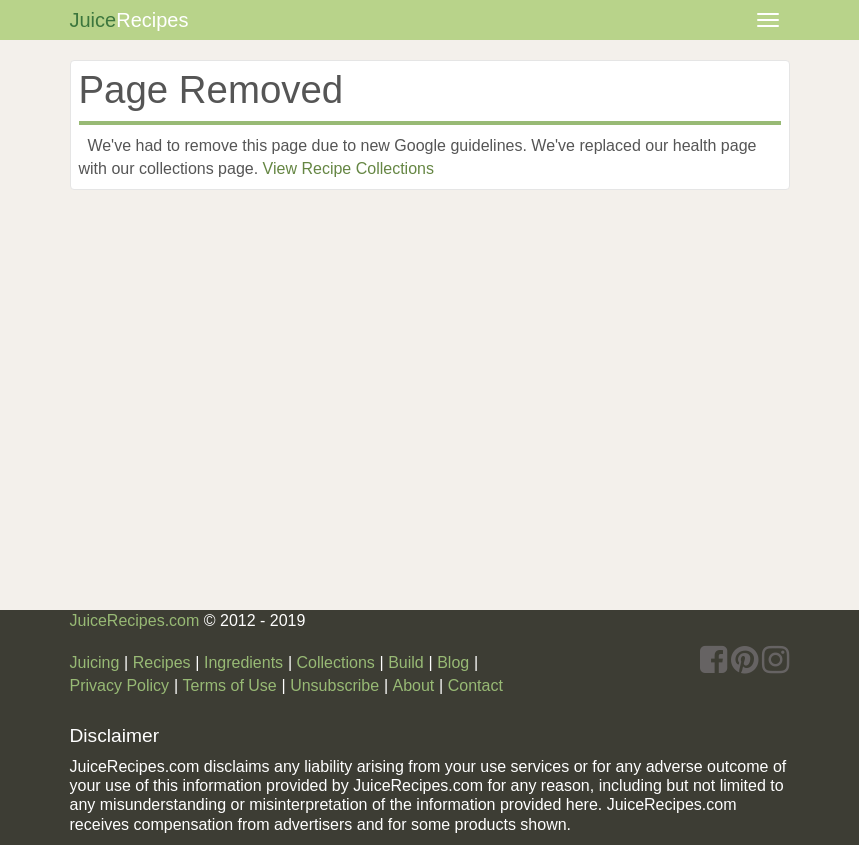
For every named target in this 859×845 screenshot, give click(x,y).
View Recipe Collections (348, 168)
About (413, 685)
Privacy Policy (120, 685)
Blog (453, 662)
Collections (336, 662)
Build (406, 662)
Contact (475, 685)
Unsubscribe (334, 685)
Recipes (162, 662)
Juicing (95, 662)
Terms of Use (229, 685)
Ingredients (243, 662)
